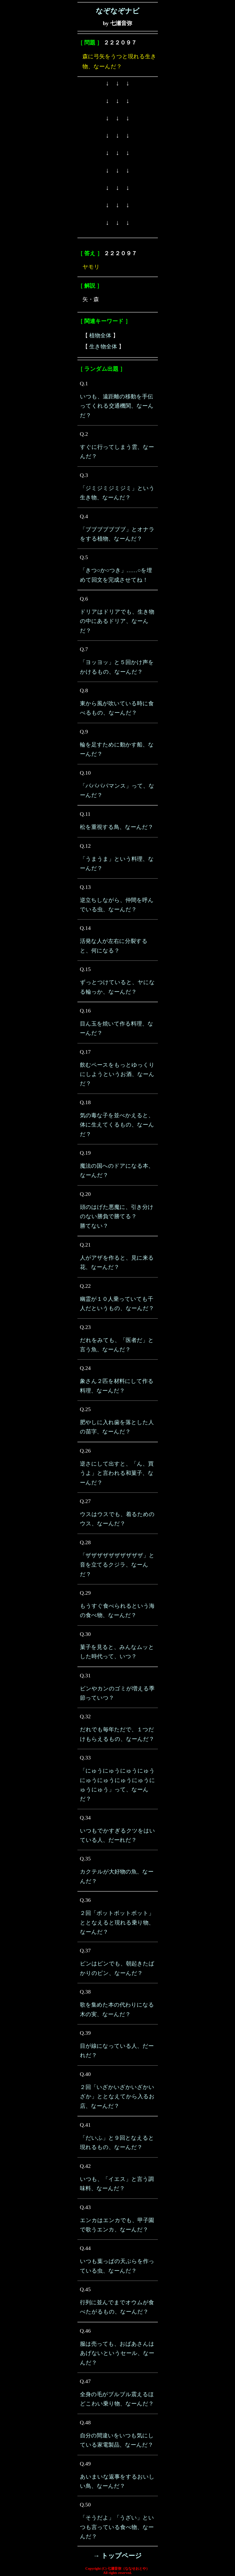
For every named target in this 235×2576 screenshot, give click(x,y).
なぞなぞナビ (117, 11)
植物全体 (100, 335)
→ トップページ (117, 2555)
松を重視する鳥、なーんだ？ (116, 827)
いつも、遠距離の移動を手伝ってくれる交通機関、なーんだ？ (117, 405)
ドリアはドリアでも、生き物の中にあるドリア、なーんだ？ (117, 621)
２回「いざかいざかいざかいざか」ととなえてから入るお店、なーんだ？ (117, 2096)
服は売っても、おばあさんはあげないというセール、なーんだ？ (117, 2353)
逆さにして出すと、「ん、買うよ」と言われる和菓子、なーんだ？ (117, 1473)
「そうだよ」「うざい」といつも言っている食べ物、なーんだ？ (117, 2527)
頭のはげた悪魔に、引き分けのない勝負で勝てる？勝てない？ (117, 1216)
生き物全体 (103, 346)
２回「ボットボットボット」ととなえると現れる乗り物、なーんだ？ (117, 1922)
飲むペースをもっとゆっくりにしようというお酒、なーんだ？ (117, 1074)
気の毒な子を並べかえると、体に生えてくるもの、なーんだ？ (117, 1124)
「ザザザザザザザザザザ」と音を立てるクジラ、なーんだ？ (117, 1564)
